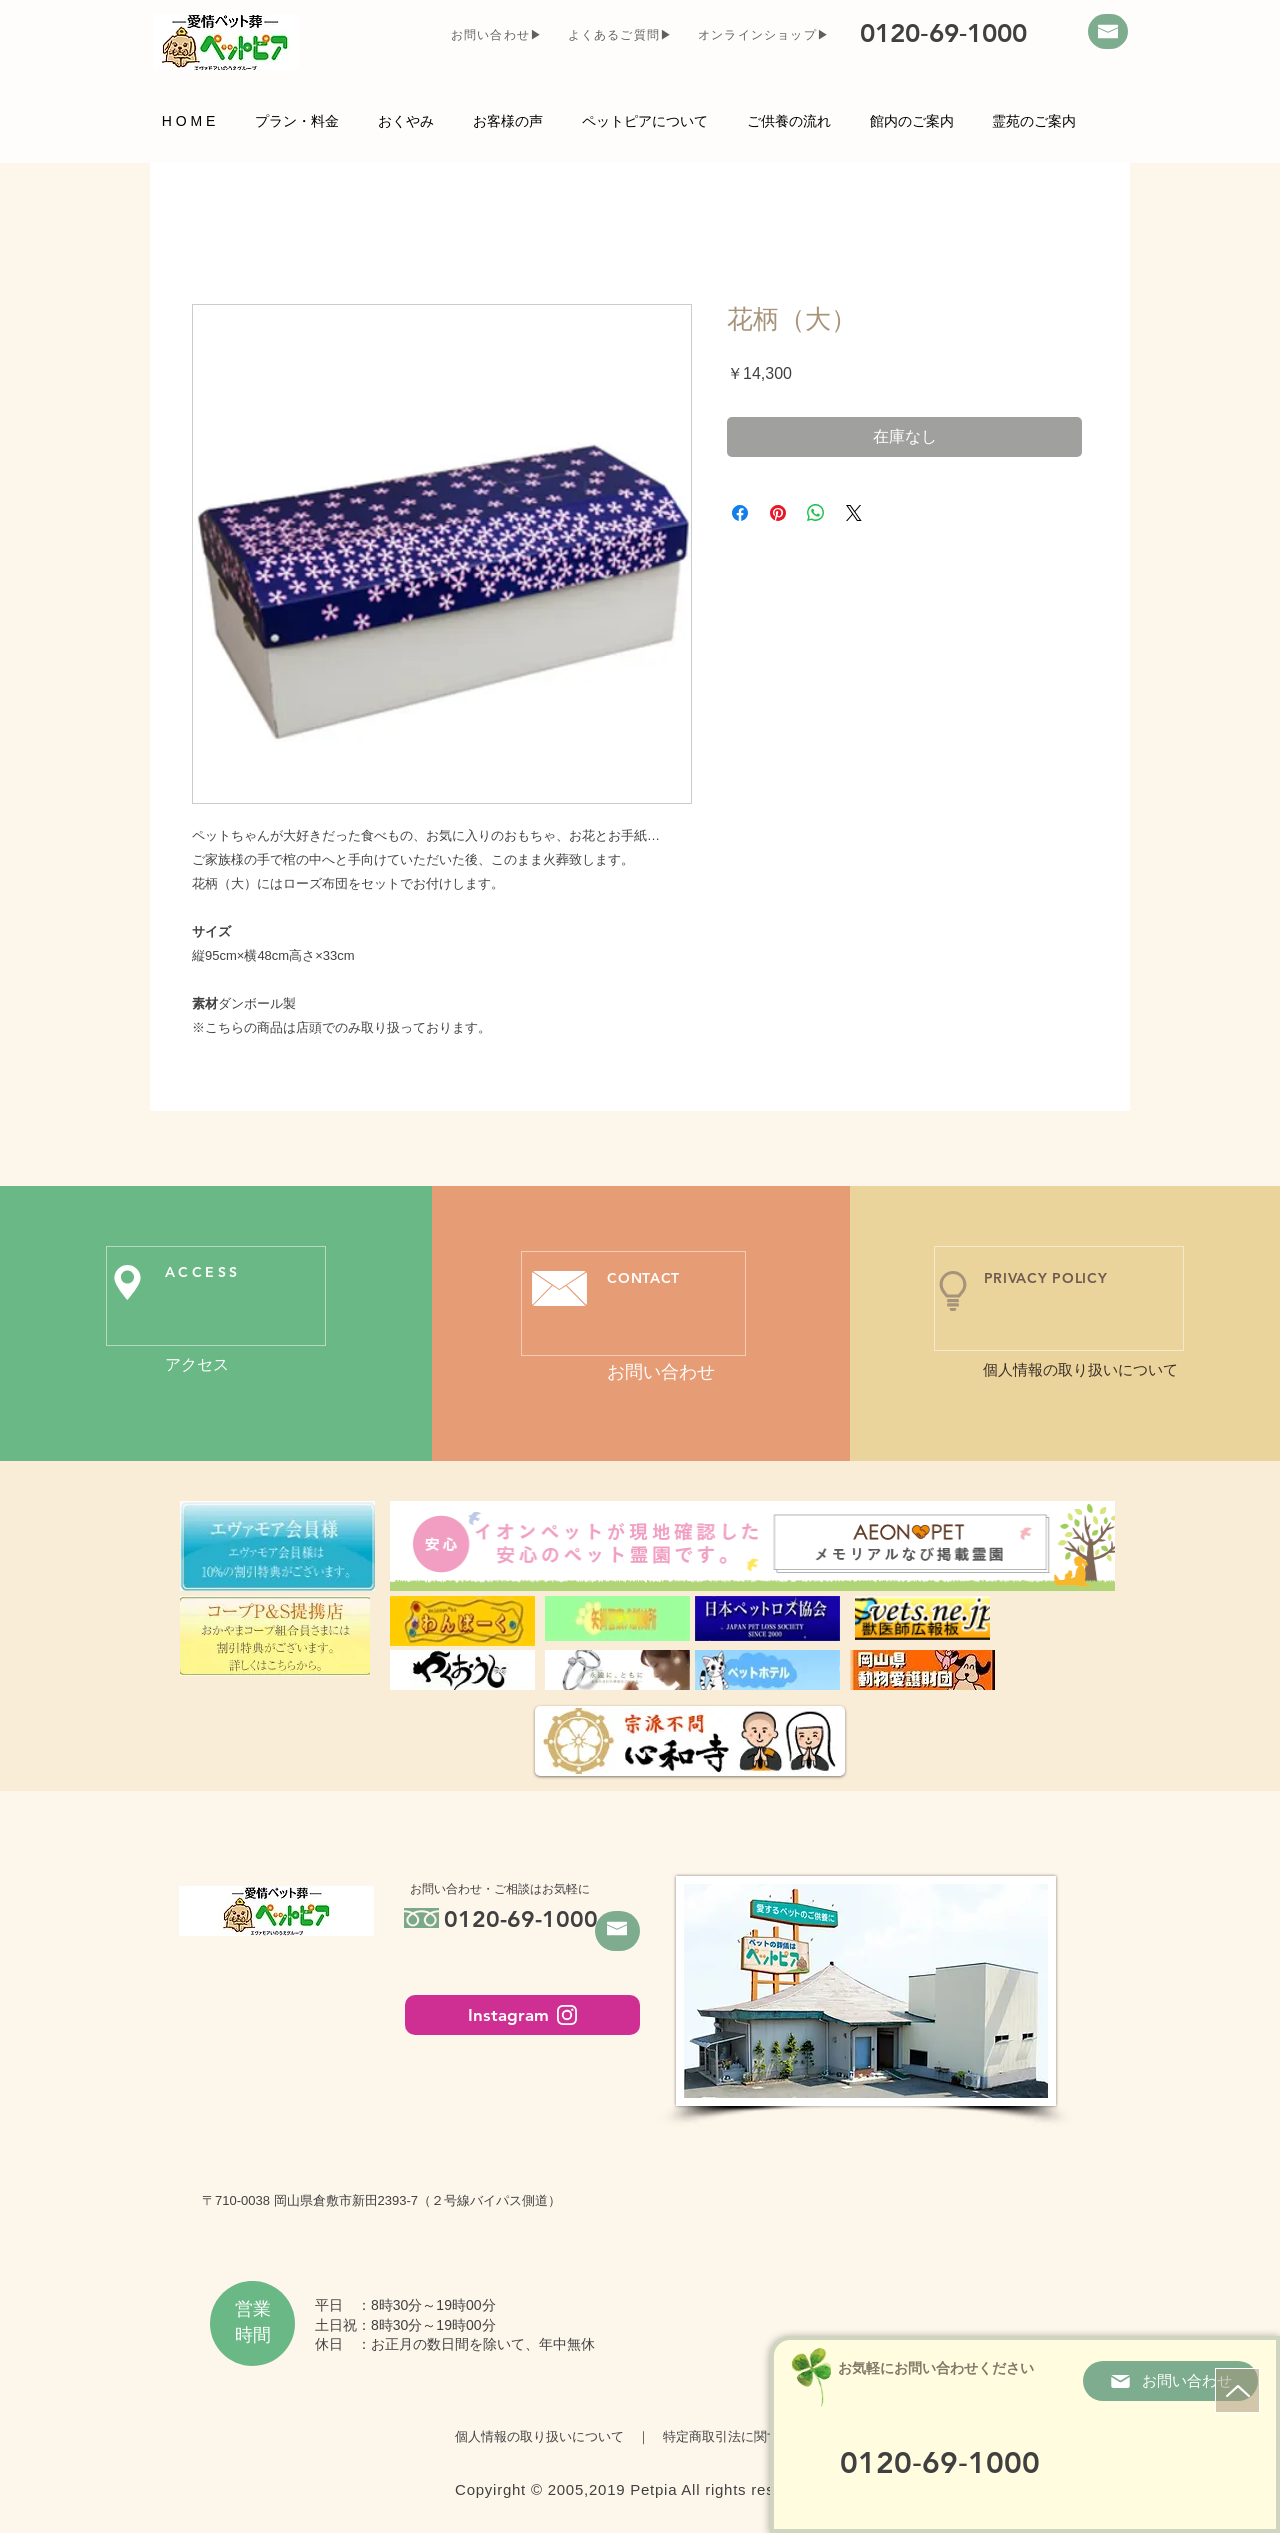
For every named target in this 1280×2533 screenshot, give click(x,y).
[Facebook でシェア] (740, 513)
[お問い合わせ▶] (499, 35)
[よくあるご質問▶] (622, 35)
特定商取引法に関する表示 (734, 2436)
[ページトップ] (1237, 2390)
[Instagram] (522, 2015)
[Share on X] (854, 513)
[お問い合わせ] (1170, 2381)
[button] (644, 119)
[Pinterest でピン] (778, 513)
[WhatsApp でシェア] (816, 513)
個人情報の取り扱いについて (546, 2436)
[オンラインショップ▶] (766, 35)
